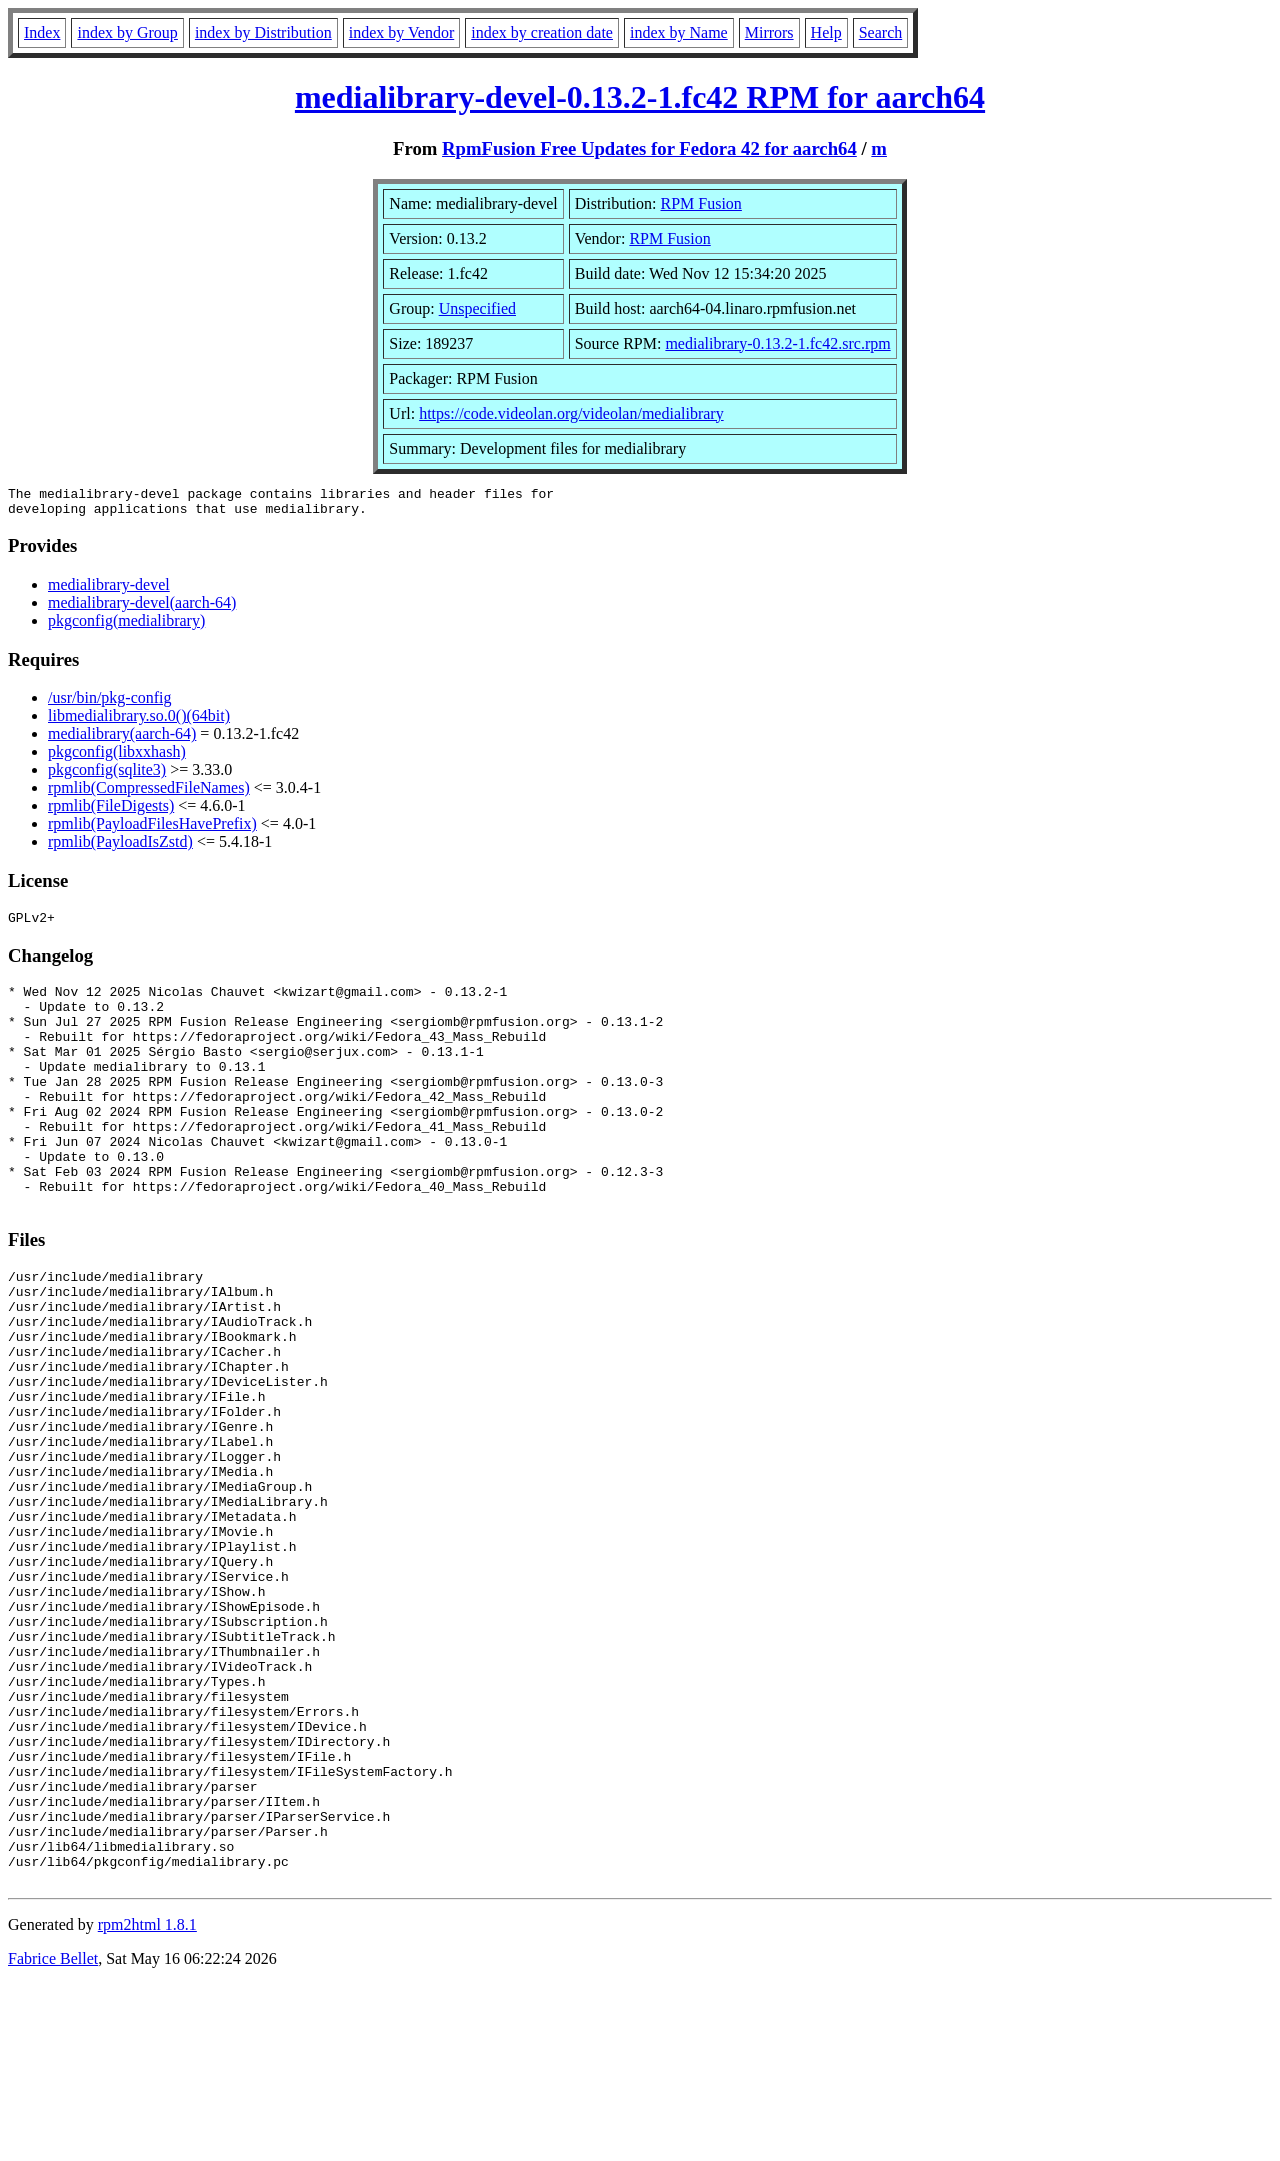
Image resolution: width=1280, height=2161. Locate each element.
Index (42, 32)
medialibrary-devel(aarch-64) (142, 608)
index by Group (127, 32)
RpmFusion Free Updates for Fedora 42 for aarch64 (649, 148)
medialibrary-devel (109, 590)
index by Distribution (263, 32)
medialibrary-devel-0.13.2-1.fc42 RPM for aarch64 (640, 97)
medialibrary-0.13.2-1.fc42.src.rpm (777, 343)
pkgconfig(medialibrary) (126, 626)
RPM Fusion (701, 203)
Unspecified (477, 308)
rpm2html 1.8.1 (147, 2101)
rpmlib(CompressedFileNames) (149, 793)
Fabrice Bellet (53, 2135)
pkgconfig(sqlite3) (107, 775)
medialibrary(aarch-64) (122, 739)
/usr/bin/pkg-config (110, 703)
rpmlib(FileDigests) (111, 811)
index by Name (679, 32)
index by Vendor (401, 32)
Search (881, 32)
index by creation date (542, 32)
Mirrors (769, 32)
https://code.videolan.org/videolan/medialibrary (571, 413)
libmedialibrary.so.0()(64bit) (139, 721)
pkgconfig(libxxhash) (117, 757)
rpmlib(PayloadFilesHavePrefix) (152, 829)
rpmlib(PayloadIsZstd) (120, 847)
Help (826, 32)
